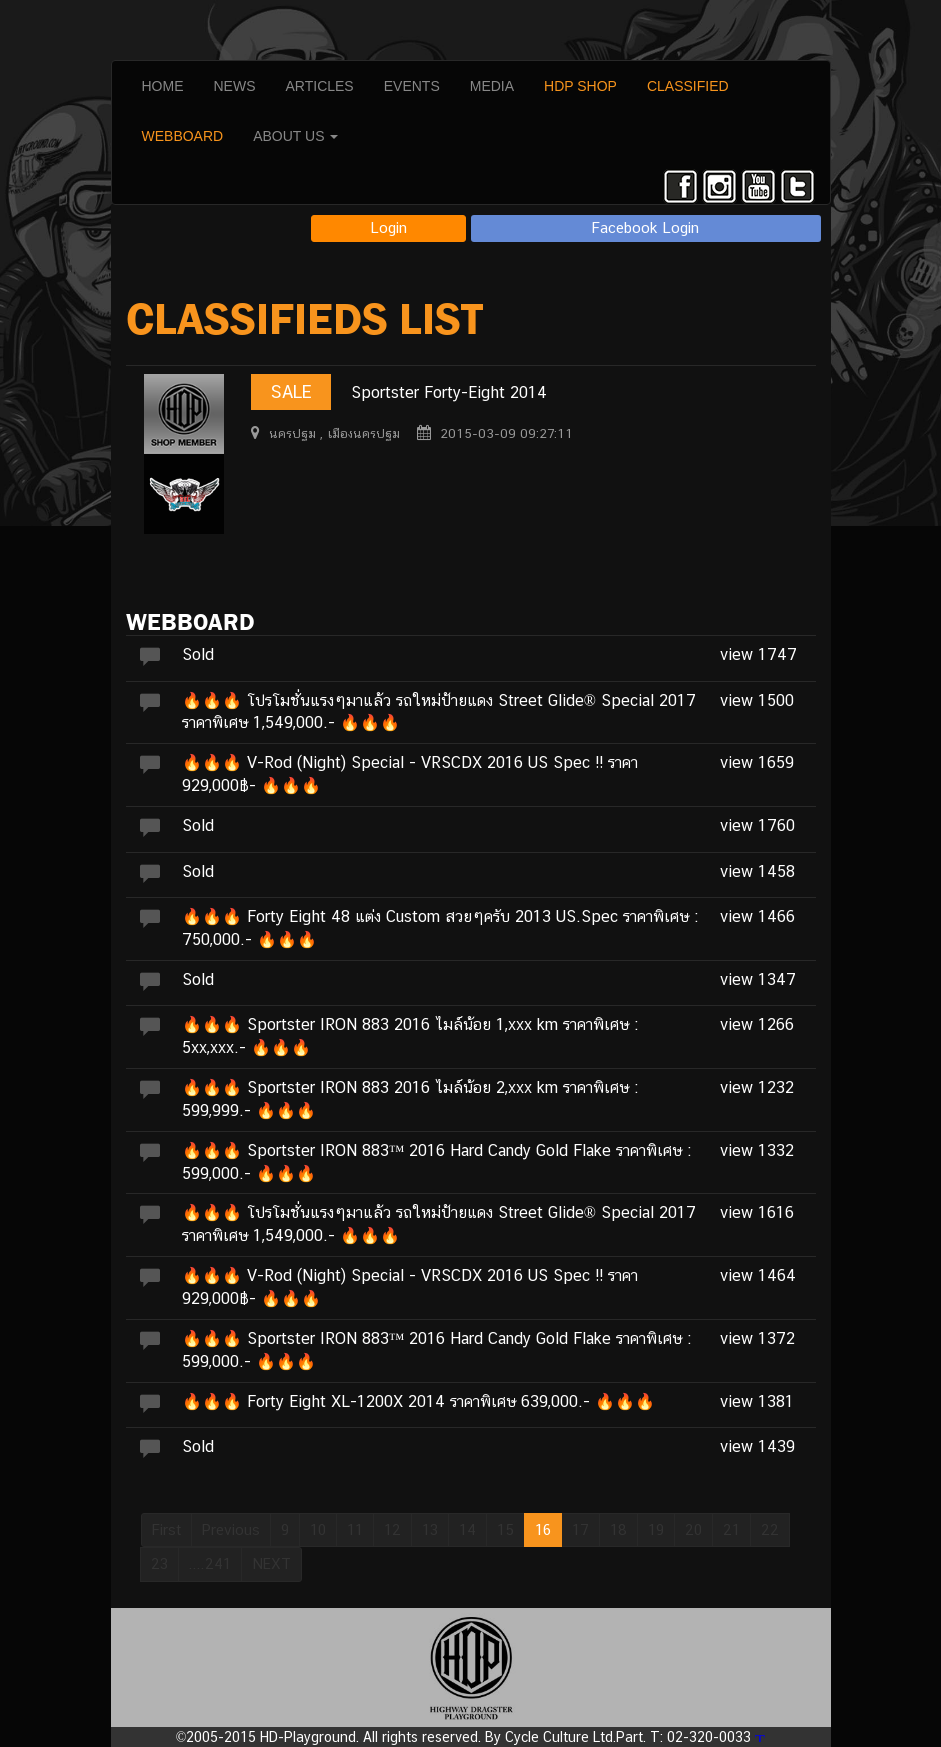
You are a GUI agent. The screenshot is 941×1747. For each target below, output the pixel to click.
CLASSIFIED (688, 86)
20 (693, 1529)
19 (656, 1529)
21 (731, 1529)
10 (318, 1529)
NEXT (271, 1563)
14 (467, 1529)
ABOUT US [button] (295, 136)
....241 (210, 1563)
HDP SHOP (580, 86)
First (166, 1529)
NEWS (235, 86)
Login (388, 227)
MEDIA (492, 86)
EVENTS (412, 86)
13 (430, 1529)
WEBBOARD (183, 136)
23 (159, 1563)
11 (355, 1529)
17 (580, 1529)
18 (618, 1529)
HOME (163, 86)
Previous (231, 1529)
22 (770, 1529)
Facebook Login (645, 227)
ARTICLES (320, 86)
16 (543, 1529)
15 (505, 1529)
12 (392, 1529)
